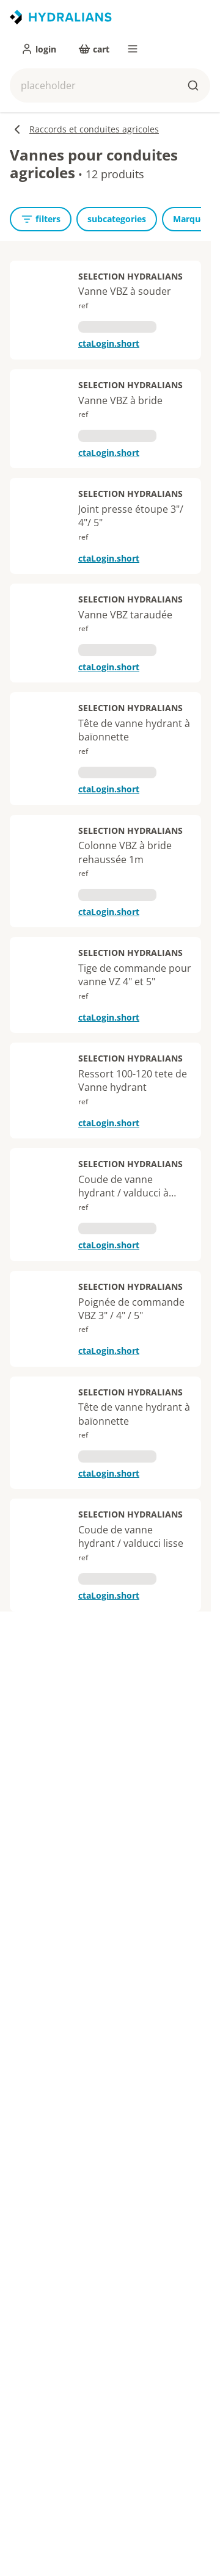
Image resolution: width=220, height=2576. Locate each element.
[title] (61, 17)
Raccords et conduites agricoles (84, 129)
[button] (110, 85)
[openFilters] (41, 219)
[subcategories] (116, 219)
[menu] (132, 49)
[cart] (93, 48)
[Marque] (189, 219)
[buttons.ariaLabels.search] (193, 85)
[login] (38, 48)
